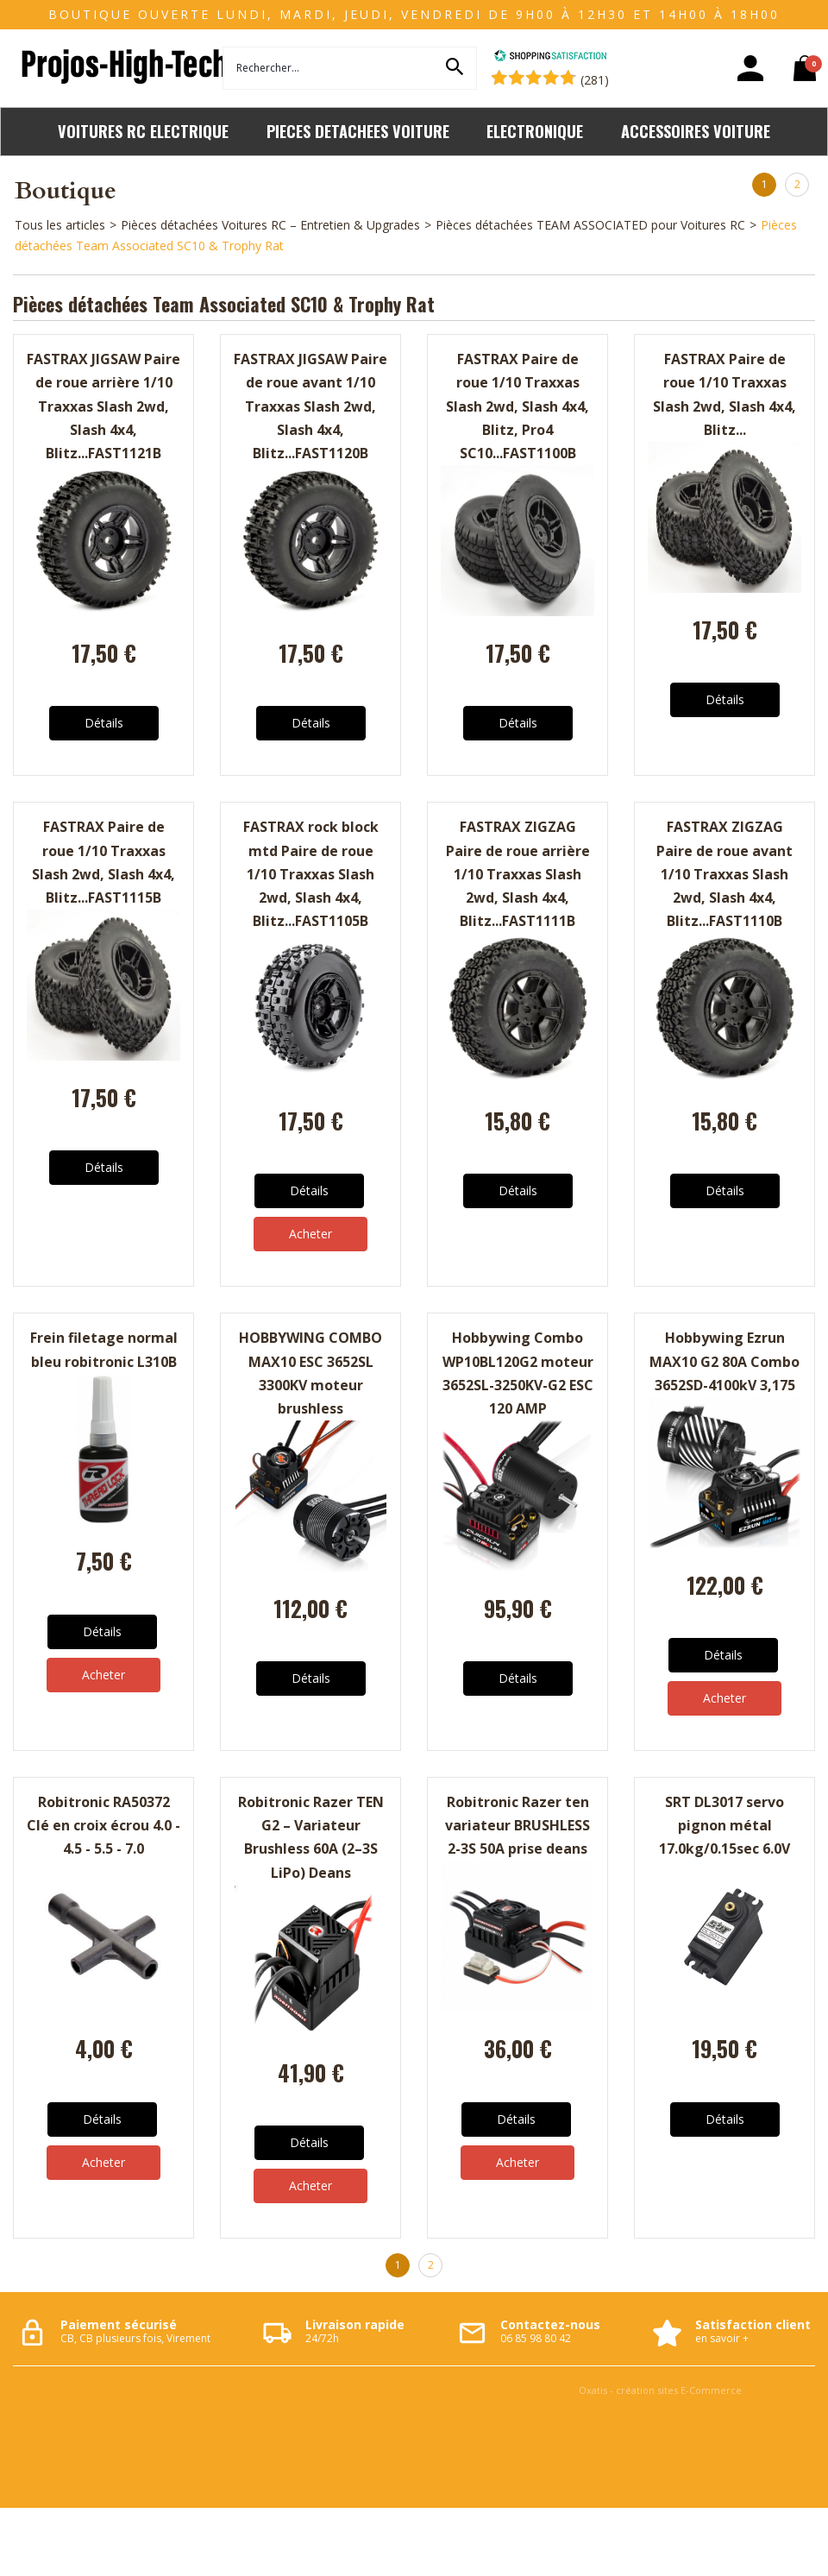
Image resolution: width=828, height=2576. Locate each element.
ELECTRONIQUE (534, 130)
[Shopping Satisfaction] (550, 57)
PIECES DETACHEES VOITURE (358, 130)
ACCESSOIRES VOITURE (695, 130)
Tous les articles (60, 225)
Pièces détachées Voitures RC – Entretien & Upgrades (270, 225)
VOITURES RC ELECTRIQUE (143, 130)
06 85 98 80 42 (535, 2338)
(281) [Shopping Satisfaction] (594, 80)
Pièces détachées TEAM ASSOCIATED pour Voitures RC (590, 225)
